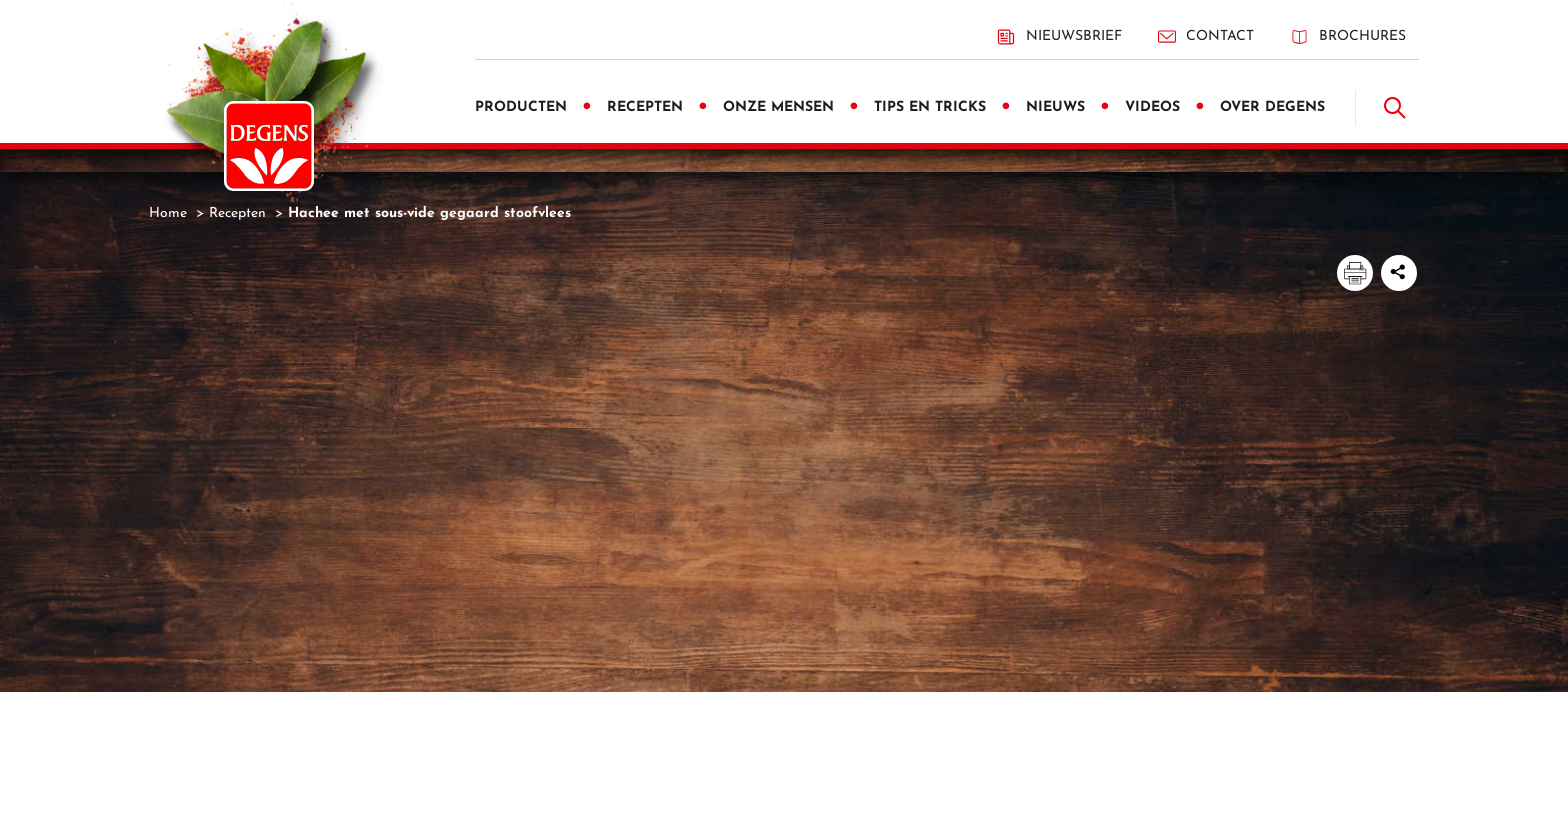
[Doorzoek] (1395, 108)
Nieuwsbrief (1059, 37)
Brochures (1348, 36)
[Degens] (269, 146)
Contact (1206, 36)
